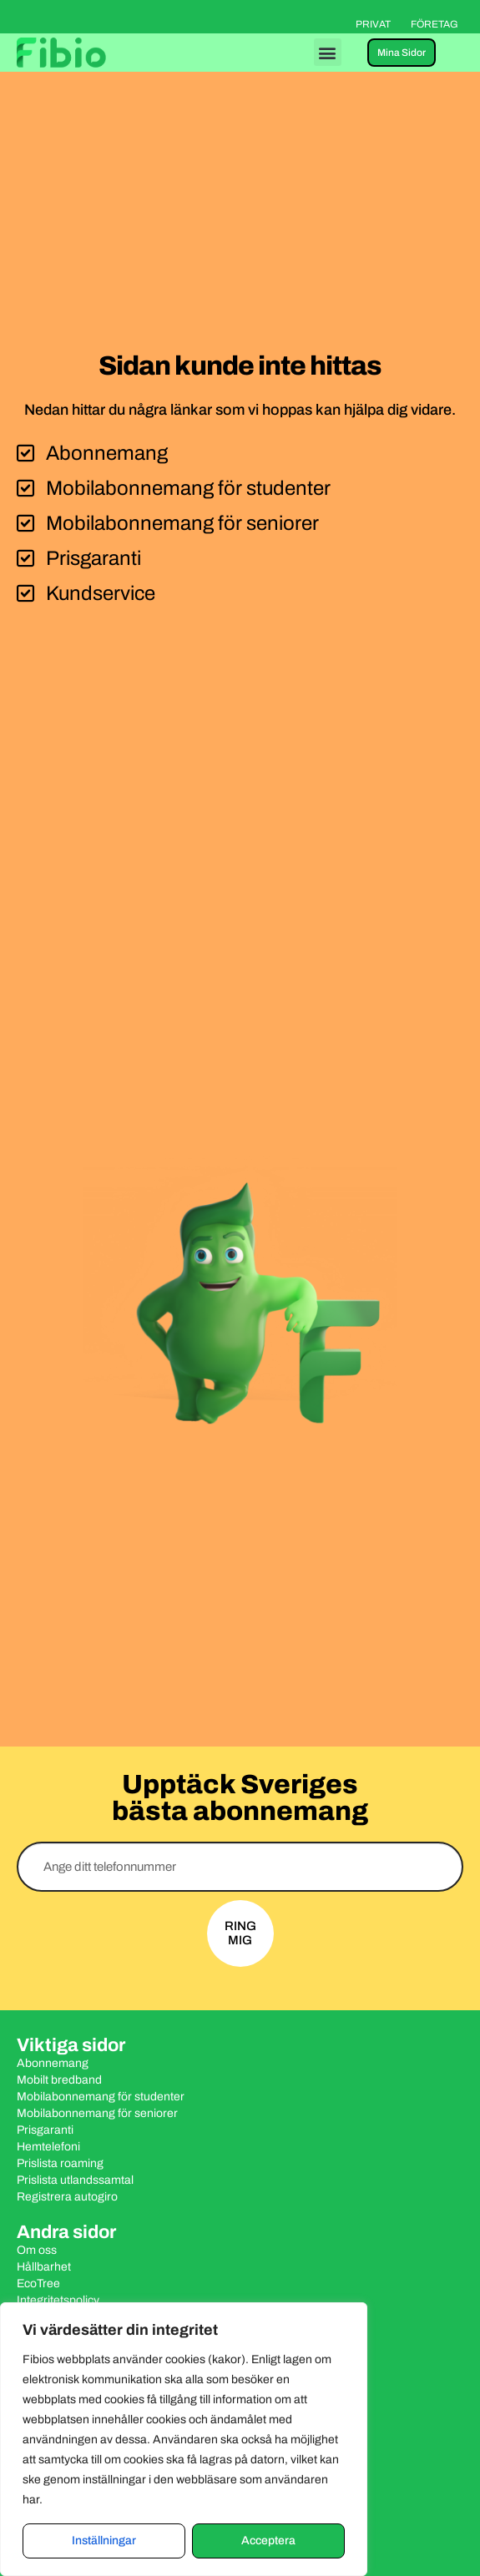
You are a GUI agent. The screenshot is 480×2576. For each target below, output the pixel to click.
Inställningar (104, 2540)
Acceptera (268, 2540)
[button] (327, 52)
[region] (183, 2439)
